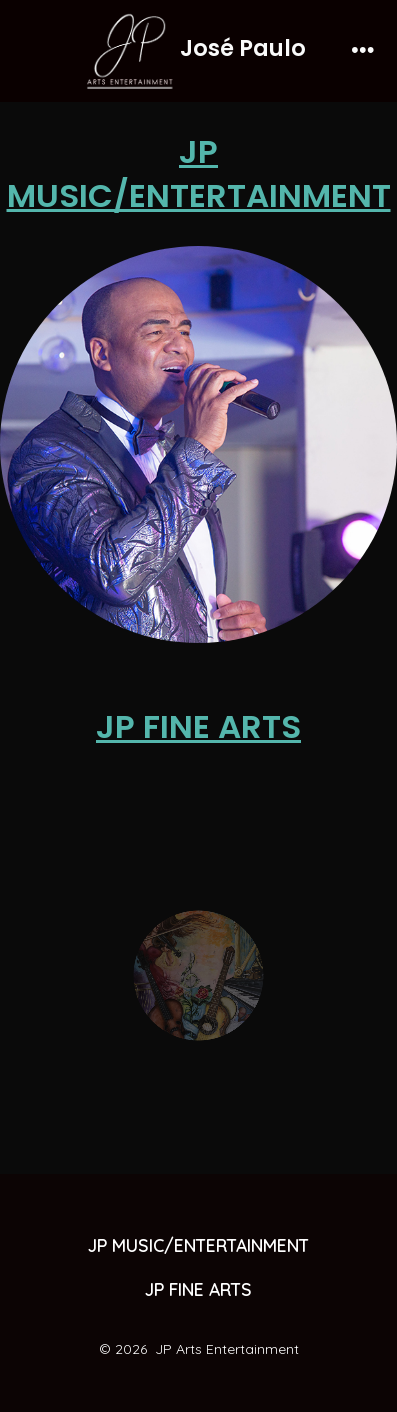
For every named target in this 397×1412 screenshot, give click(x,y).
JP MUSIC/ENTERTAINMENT (199, 173)
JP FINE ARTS (198, 726)
